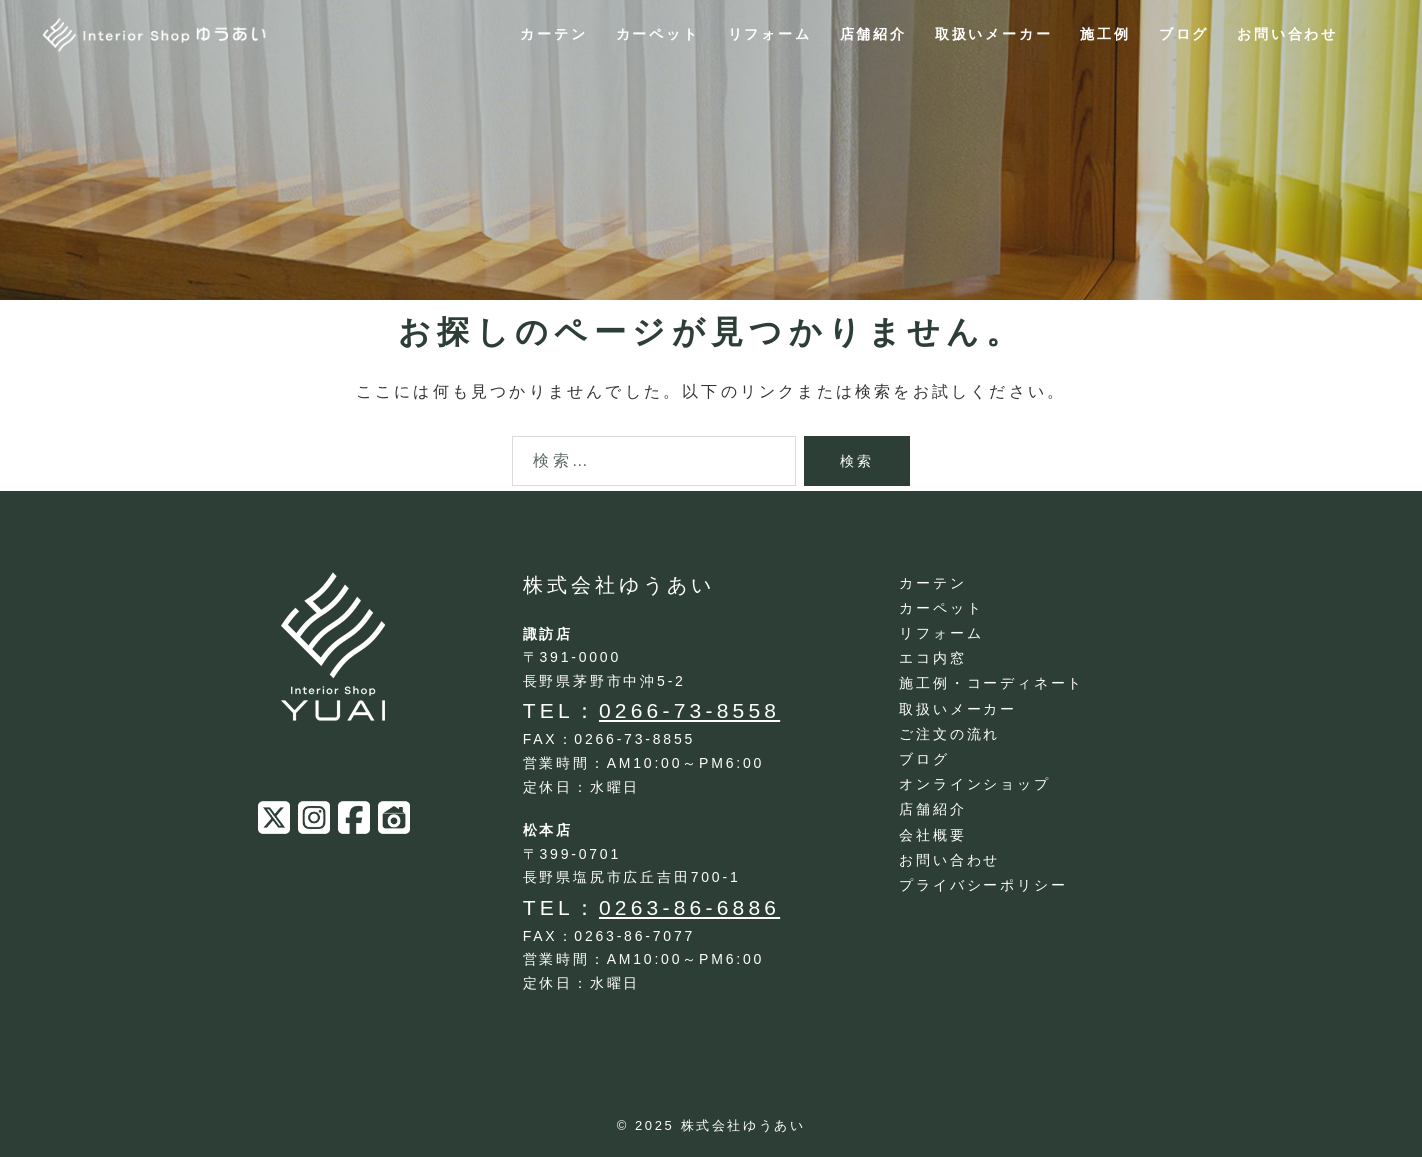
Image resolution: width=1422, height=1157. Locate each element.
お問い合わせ (1287, 34)
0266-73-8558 (689, 710)
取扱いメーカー (994, 34)
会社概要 (932, 835)
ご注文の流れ (949, 734)
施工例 (1105, 34)
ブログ (1184, 34)
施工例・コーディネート (991, 683)
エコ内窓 (932, 658)
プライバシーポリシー (983, 885)
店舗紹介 (873, 34)
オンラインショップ (974, 784)
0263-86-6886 (689, 907)
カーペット (658, 34)
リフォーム (770, 34)
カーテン (553, 34)
